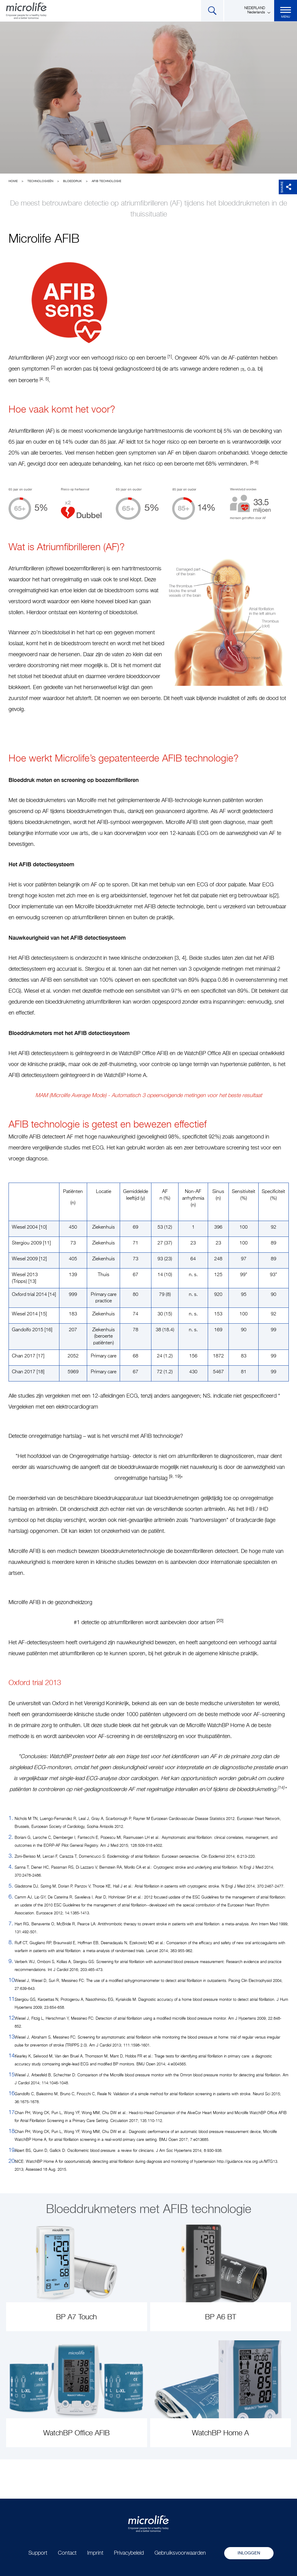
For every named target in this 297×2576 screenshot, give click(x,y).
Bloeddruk (72, 181)
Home (13, 181)
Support (37, 2553)
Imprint (95, 2553)
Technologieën (40, 181)
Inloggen (249, 2553)
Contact (67, 2553)
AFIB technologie (106, 181)
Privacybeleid (129, 2553)
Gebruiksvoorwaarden (180, 2553)
